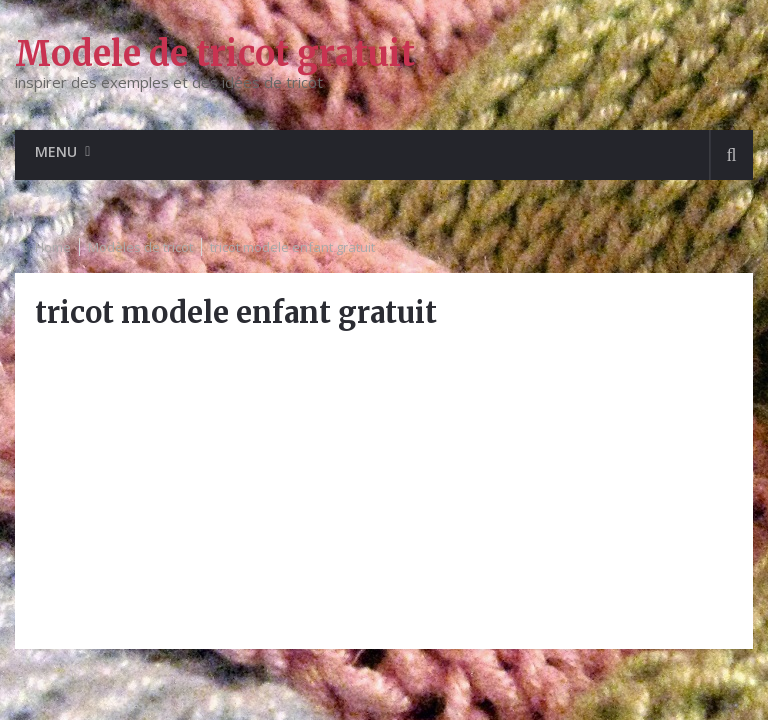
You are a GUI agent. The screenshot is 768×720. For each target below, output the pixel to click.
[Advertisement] (383, 489)
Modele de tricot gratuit (215, 54)
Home (53, 247)
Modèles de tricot (140, 247)
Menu (56, 151)
